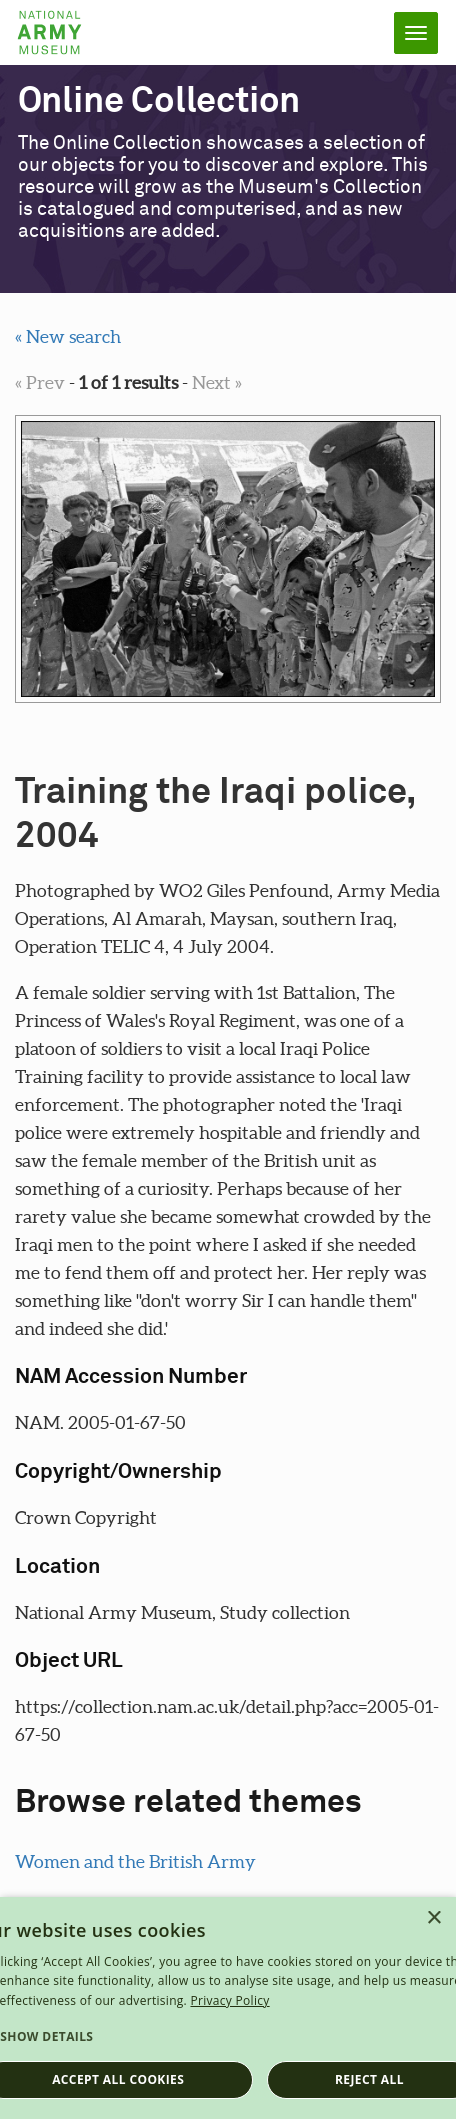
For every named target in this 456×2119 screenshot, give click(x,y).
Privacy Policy (229, 2000)
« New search (68, 336)
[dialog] (228, 2008)
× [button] (433, 1918)
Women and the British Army (135, 1861)
